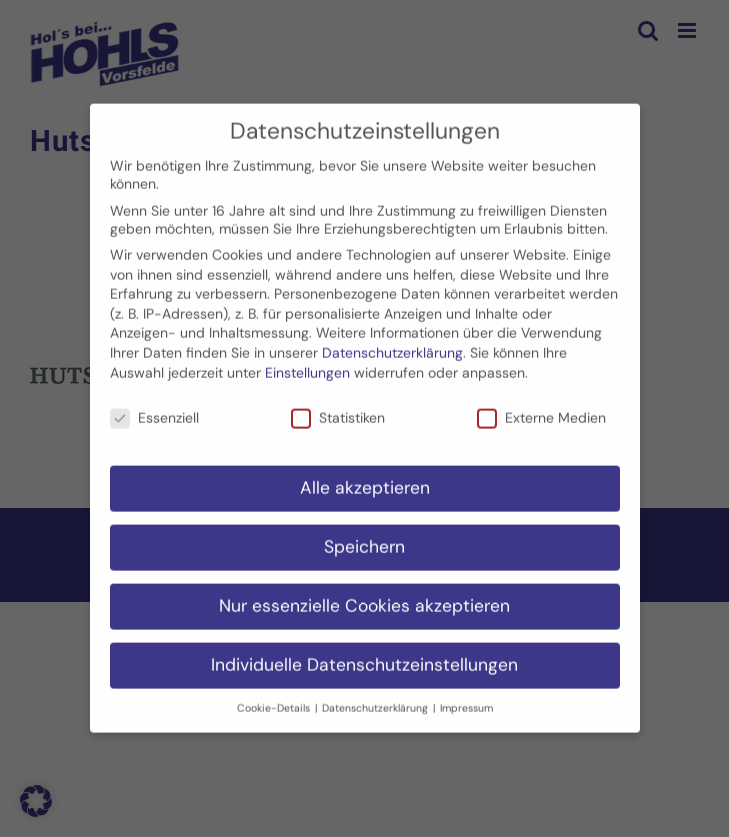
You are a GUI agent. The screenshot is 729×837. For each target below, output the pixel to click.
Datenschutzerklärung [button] (376, 699)
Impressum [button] (466, 699)
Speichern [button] (364, 539)
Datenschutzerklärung (392, 345)
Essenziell (154, 410)
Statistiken (338, 410)
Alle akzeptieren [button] (365, 480)
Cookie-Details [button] (275, 699)
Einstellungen (307, 364)
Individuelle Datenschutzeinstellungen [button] (364, 657)
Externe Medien (541, 410)
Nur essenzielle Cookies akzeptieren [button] (364, 598)
